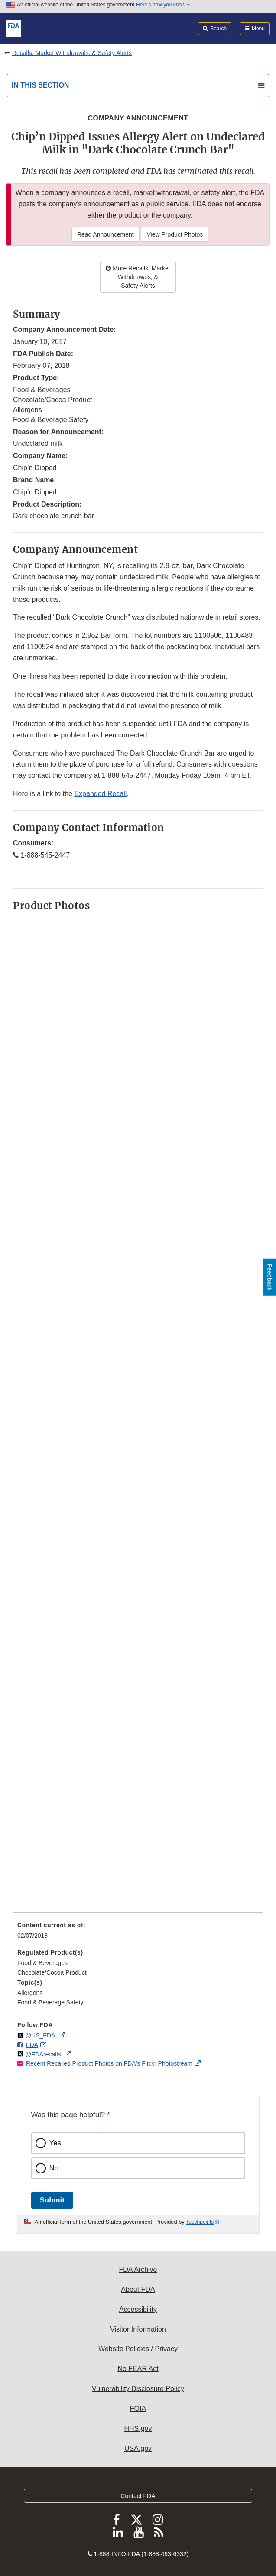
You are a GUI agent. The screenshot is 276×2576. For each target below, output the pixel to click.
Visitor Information (138, 2329)
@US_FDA (41, 2035)
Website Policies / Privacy (138, 2348)
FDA (32, 2044)
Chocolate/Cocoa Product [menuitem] (52, 1972)
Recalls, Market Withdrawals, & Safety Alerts (72, 52)
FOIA (138, 2408)
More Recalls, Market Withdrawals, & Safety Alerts (138, 277)
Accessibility (138, 2309)
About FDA (138, 2289)
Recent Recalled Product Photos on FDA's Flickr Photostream (109, 2063)
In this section (40, 85)
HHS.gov (138, 2428)
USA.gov (138, 2448)
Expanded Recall (100, 793)
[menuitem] (138, 1933)
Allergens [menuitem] (29, 1992)
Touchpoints (200, 2222)
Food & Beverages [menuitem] (42, 1962)
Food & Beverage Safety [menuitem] (50, 2002)
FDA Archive (138, 2269)
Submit (52, 2200)
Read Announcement (105, 234)
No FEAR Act (137, 2368)
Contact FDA (137, 2495)
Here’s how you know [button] (163, 5)
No (54, 2168)
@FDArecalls (44, 2054)
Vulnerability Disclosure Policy (138, 2388)
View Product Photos (174, 234)
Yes (55, 2143)
